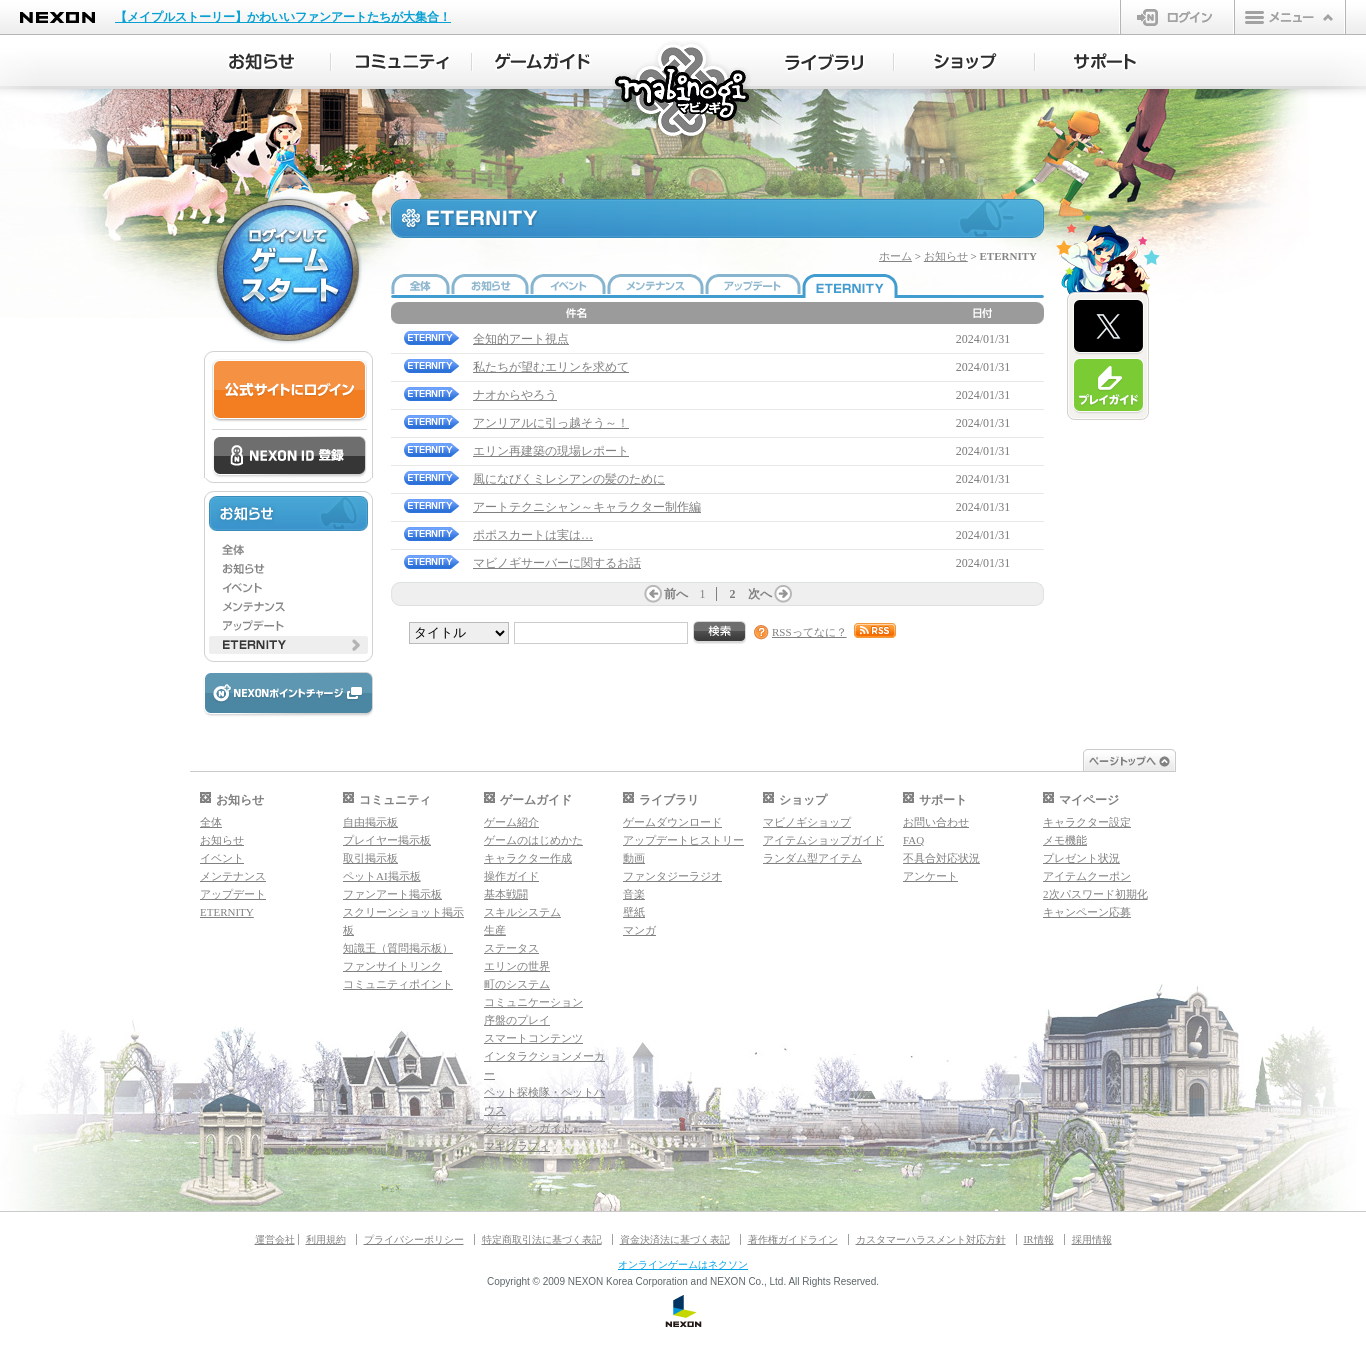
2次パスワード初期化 (1095, 894)
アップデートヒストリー (683, 840)
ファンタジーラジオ (672, 876)
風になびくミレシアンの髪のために (569, 479)
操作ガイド (511, 876)
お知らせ (946, 256)
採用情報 (1092, 1239)
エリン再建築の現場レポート (551, 451)
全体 (211, 822)
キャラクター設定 (1087, 822)
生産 (495, 930)
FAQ (913, 840)
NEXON (57, 17)
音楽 (634, 894)
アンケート (930, 876)
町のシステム (517, 984)
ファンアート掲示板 (392, 894)
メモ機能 (1065, 840)
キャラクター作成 (528, 858)
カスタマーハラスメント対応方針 (931, 1239)
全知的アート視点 (521, 339)
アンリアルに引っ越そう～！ (551, 423)
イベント (222, 858)
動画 (634, 858)
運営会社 (275, 1239)
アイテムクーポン (1087, 876)
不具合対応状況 (941, 858)
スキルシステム (522, 912)
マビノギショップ (807, 822)
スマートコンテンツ (533, 1038)
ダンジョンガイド (528, 1128)
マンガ (639, 930)
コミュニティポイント (398, 984)
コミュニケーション (533, 1002)
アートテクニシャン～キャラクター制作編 (587, 507)
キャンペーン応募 (1087, 912)
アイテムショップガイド (823, 840)
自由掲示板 (370, 822)
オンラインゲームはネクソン (683, 1264)
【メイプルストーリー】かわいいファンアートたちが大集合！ (283, 17)
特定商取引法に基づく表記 (542, 1239)
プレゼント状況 (1081, 858)
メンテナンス (233, 876)
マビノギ (683, 91)
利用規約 (326, 1239)
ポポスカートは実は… (533, 535)
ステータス (511, 948)
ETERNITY (227, 912)
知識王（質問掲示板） (398, 948)
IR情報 (1039, 1239)
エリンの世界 (517, 966)
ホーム (895, 256)
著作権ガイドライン (793, 1239)
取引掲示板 (370, 858)
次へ (760, 594)
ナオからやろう (515, 395)
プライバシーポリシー (414, 1239)
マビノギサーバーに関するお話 (557, 563)
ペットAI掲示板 (382, 876)
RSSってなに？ (809, 632)
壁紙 (634, 912)
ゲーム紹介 (511, 822)
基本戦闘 (506, 894)
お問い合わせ (936, 822)
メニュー (1290, 17)
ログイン (1177, 17)
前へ (676, 594)
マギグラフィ (517, 1146)
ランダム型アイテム (812, 858)
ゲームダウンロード (672, 822)
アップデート (233, 894)
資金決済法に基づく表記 (675, 1239)
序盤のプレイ (517, 1020)
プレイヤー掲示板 (387, 840)
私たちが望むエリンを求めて (551, 367)
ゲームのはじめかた (533, 840)
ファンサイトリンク (392, 966)
